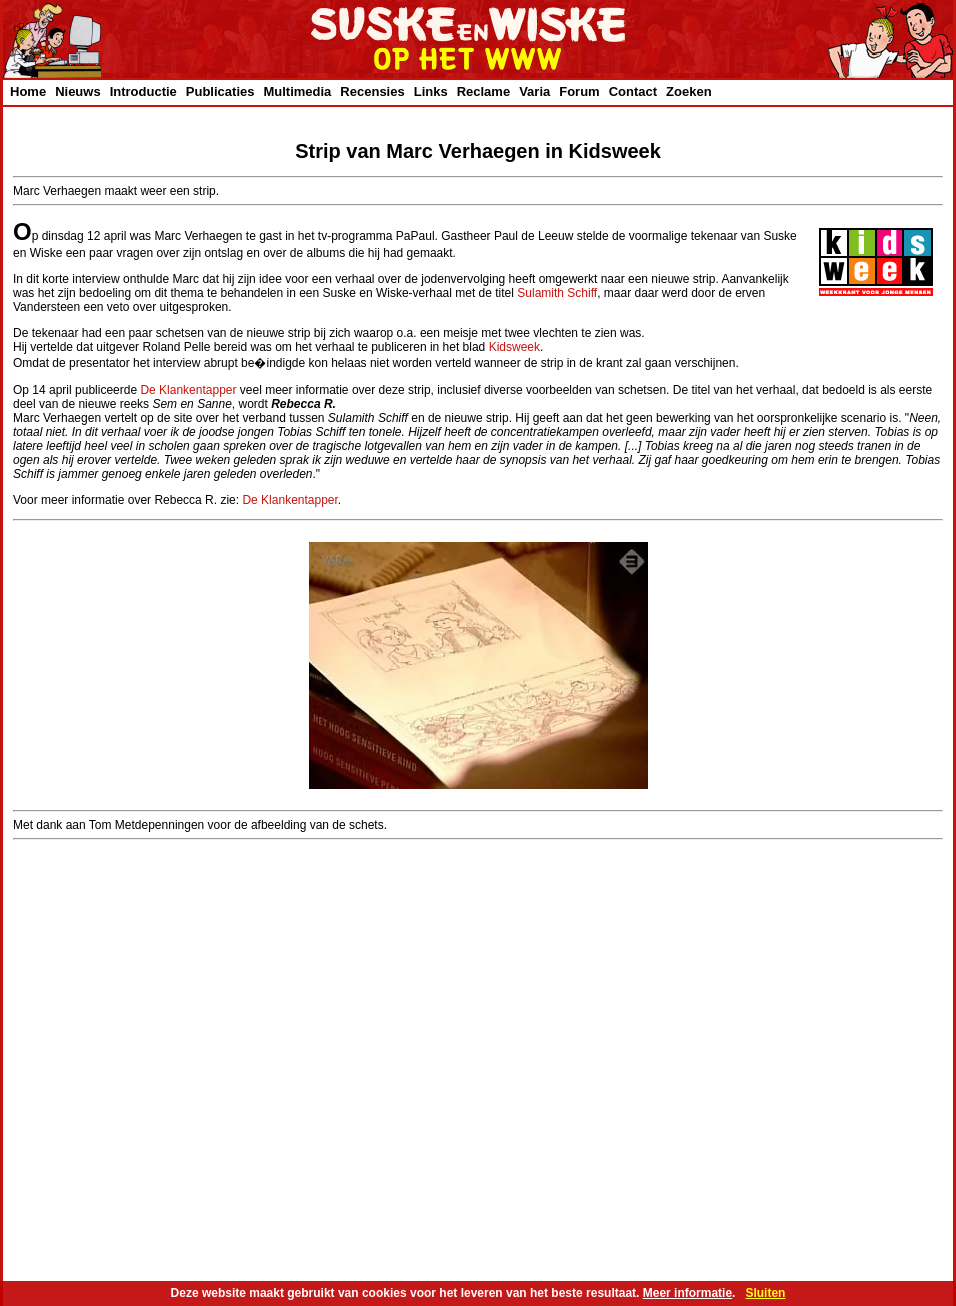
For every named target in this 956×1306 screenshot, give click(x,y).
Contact (633, 91)
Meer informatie (687, 1293)
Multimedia (297, 91)
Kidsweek (514, 347)
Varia (534, 91)
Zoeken (689, 91)
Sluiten (765, 1293)
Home (28, 91)
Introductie (143, 91)
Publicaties (220, 91)
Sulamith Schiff (557, 293)
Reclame (483, 91)
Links (431, 91)
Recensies (372, 91)
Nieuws (78, 91)
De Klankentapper (188, 390)
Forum (579, 91)
